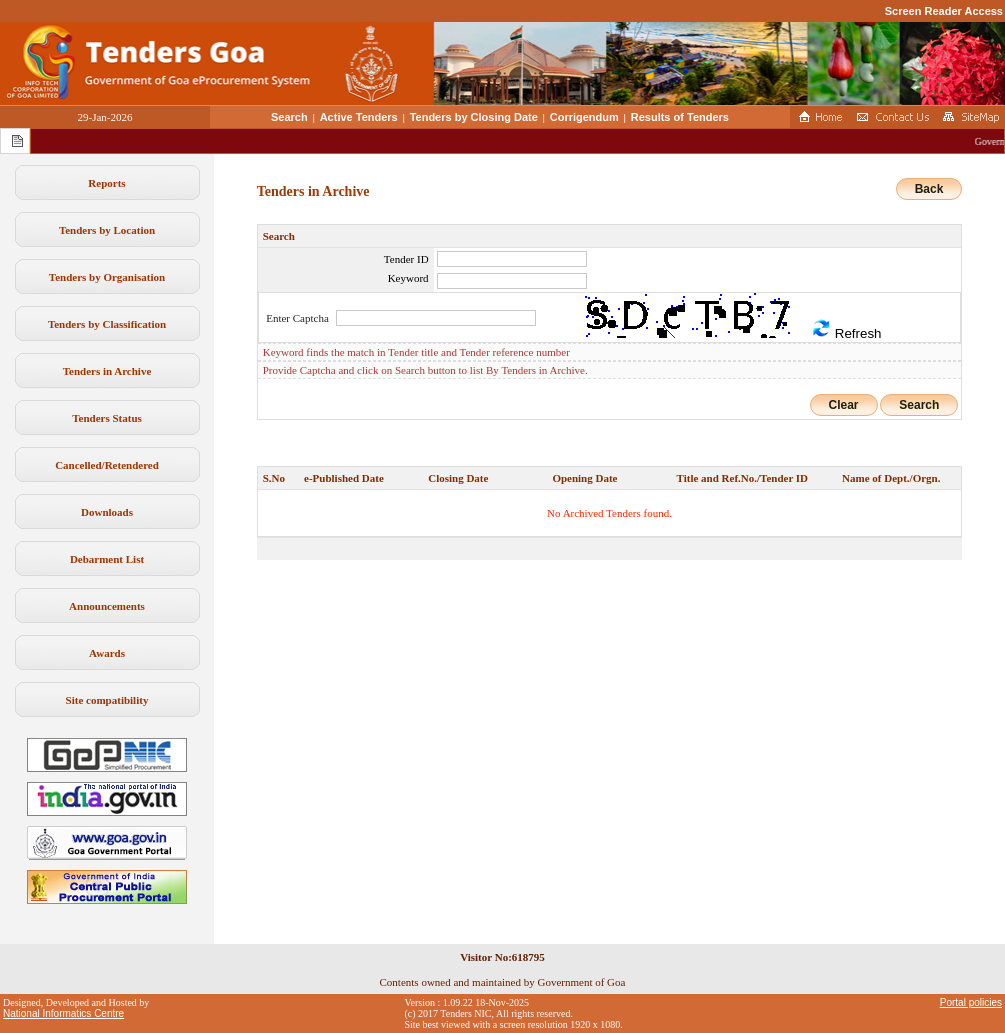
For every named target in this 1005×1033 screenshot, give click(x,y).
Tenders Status (107, 418)
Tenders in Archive (107, 371)
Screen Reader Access (944, 11)
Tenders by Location (107, 230)
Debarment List (107, 559)
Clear (844, 405)
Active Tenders (359, 117)
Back (929, 189)
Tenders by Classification (107, 324)
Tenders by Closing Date (474, 117)
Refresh (846, 329)
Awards (107, 653)
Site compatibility (107, 700)
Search (289, 117)
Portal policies (971, 1002)
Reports (106, 183)
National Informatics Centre (63, 1013)
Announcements (107, 606)
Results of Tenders (680, 117)
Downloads (107, 512)
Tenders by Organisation (107, 277)
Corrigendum (584, 117)
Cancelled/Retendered (107, 465)
